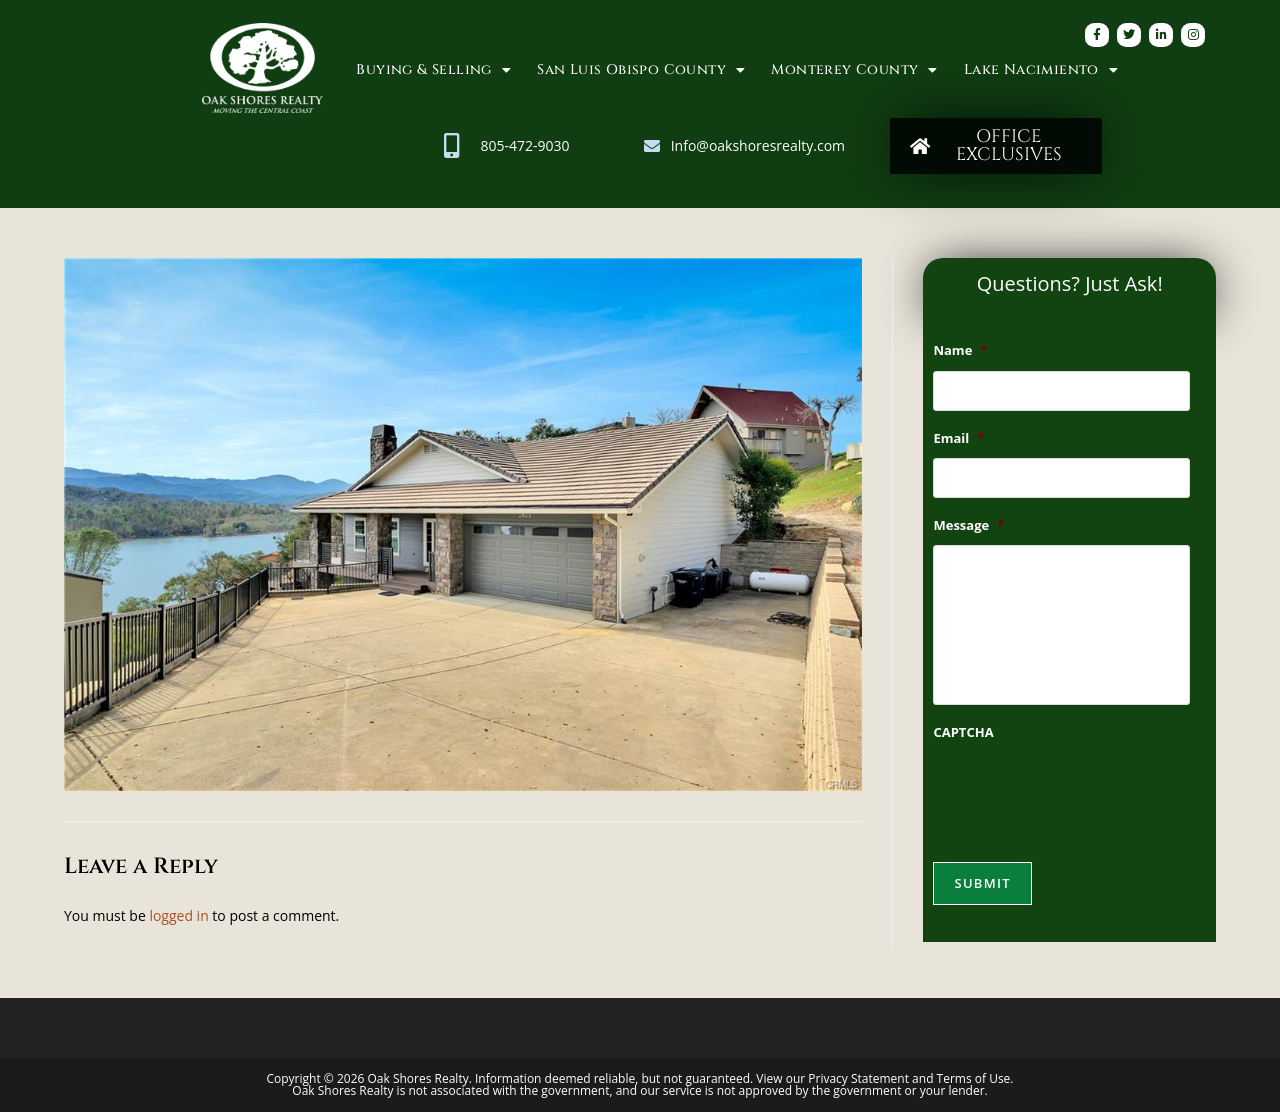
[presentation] (1085, 792)
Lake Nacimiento (1041, 70)
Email (958, 438)
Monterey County (854, 70)
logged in (178, 915)
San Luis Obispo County (641, 70)
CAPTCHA (963, 733)
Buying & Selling (433, 70)
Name (960, 350)
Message (968, 525)
